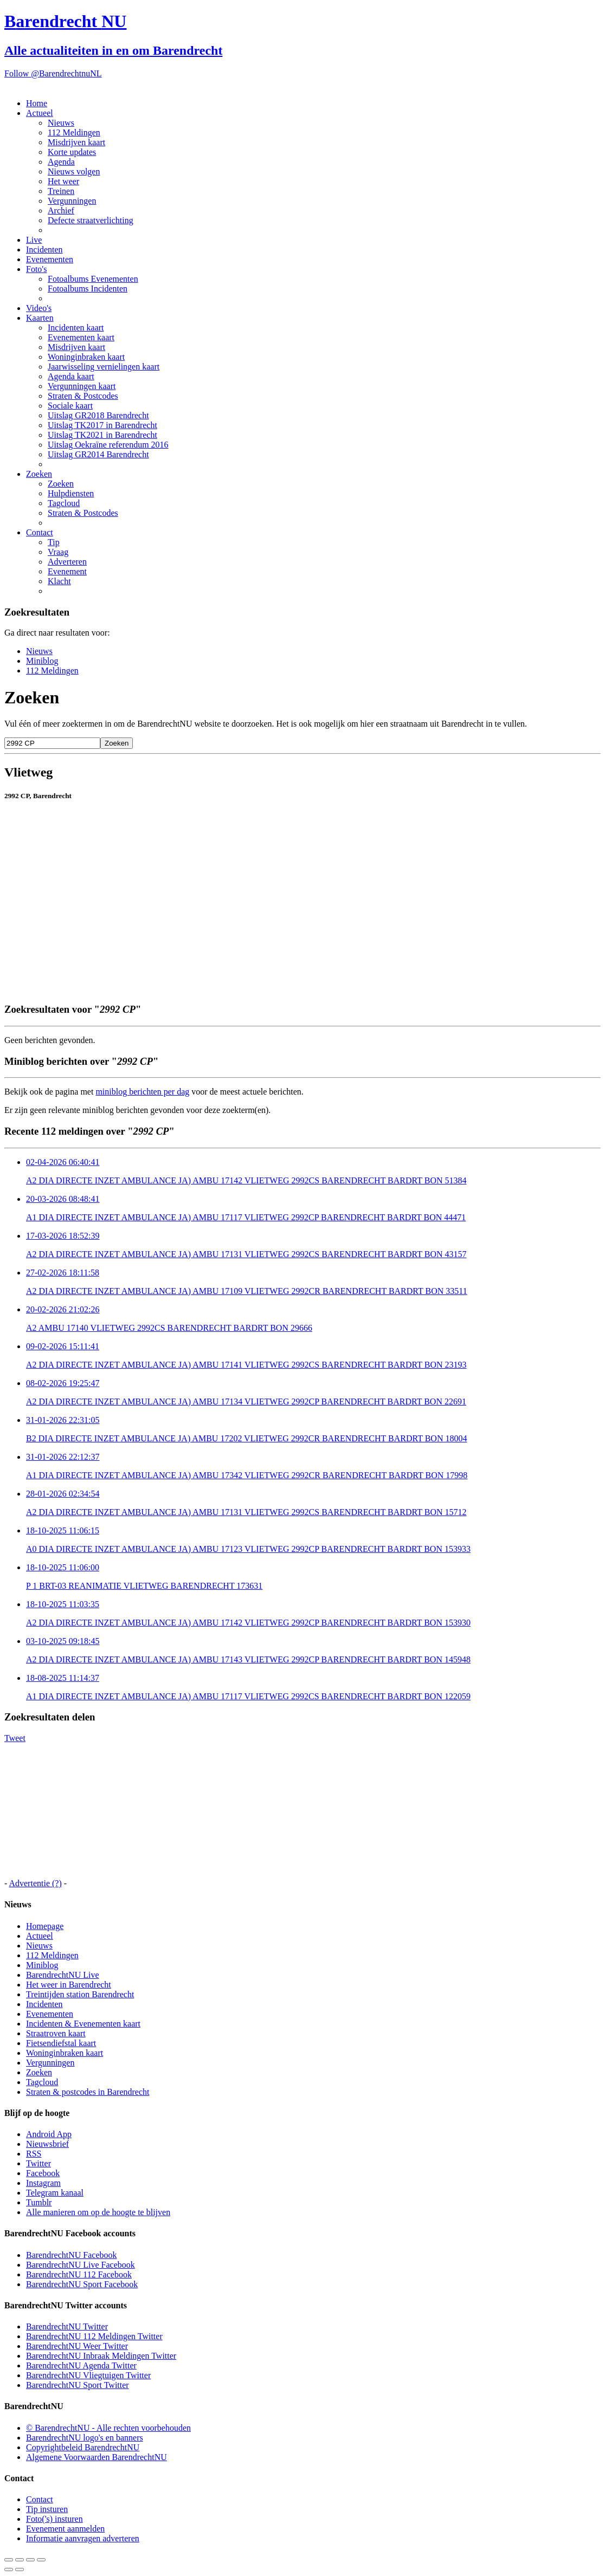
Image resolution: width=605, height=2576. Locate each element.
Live (34, 239)
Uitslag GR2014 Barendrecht (98, 454)
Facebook (43, 2173)
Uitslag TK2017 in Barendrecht (102, 425)
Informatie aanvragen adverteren (82, 2538)
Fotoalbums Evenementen (93, 278)
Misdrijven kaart (76, 142)
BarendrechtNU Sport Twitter (77, 2385)
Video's (39, 308)
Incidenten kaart (76, 327)
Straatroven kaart (56, 2033)
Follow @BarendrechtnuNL (53, 73)
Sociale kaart (70, 405)
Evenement (67, 571)
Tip (54, 542)
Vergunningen (72, 200)
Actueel (39, 113)
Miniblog (42, 660)
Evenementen (49, 259)
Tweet (14, 1738)
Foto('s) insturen (54, 2518)
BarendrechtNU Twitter (67, 2326)
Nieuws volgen (74, 171)
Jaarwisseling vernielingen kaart (103, 366)
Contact (39, 532)
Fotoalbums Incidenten (87, 288)
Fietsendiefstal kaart (61, 2043)
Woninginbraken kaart (86, 356)
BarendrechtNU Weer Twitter (77, 2346)
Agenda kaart (71, 376)
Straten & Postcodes (83, 395)
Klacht (59, 581)
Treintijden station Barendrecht (80, 1994)
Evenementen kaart (81, 337)
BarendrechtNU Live (62, 1974)
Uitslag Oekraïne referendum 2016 (108, 444)
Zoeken (39, 473)
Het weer (63, 181)
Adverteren (67, 561)
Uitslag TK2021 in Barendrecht (102, 434)
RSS (33, 2153)
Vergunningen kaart (81, 386)
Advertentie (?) (35, 1883)
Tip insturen (47, 2509)
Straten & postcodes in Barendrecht (88, 2091)
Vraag (58, 551)
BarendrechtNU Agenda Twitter (81, 2365)
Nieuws (61, 122)
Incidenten (44, 249)
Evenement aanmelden (65, 2528)
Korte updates (72, 152)
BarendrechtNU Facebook (71, 2255)
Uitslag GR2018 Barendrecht (98, 415)
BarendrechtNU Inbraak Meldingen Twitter (101, 2355)
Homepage (44, 1926)
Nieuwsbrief (47, 2143)
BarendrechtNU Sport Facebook (82, 2284)
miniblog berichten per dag (142, 1091)
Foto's (36, 269)
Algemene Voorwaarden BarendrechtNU (96, 2457)
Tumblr (39, 2202)
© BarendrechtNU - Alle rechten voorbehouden (108, 2427)
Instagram (43, 2182)
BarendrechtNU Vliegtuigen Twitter (88, 2375)
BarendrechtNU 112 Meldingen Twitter (94, 2336)
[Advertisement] (302, 968)
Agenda (61, 161)
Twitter (38, 2163)
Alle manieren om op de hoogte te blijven (98, 2212)
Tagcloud (64, 503)
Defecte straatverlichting (90, 220)
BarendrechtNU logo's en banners (84, 2437)
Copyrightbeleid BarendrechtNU (82, 2447)
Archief (61, 210)
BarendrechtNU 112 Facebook (79, 2274)
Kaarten (40, 317)
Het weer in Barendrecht (68, 1984)
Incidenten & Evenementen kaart (83, 2023)
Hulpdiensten (71, 493)
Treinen (61, 191)
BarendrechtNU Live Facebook (80, 2264)
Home (36, 103)
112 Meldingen (74, 132)
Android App (49, 2134)
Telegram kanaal (54, 2192)
